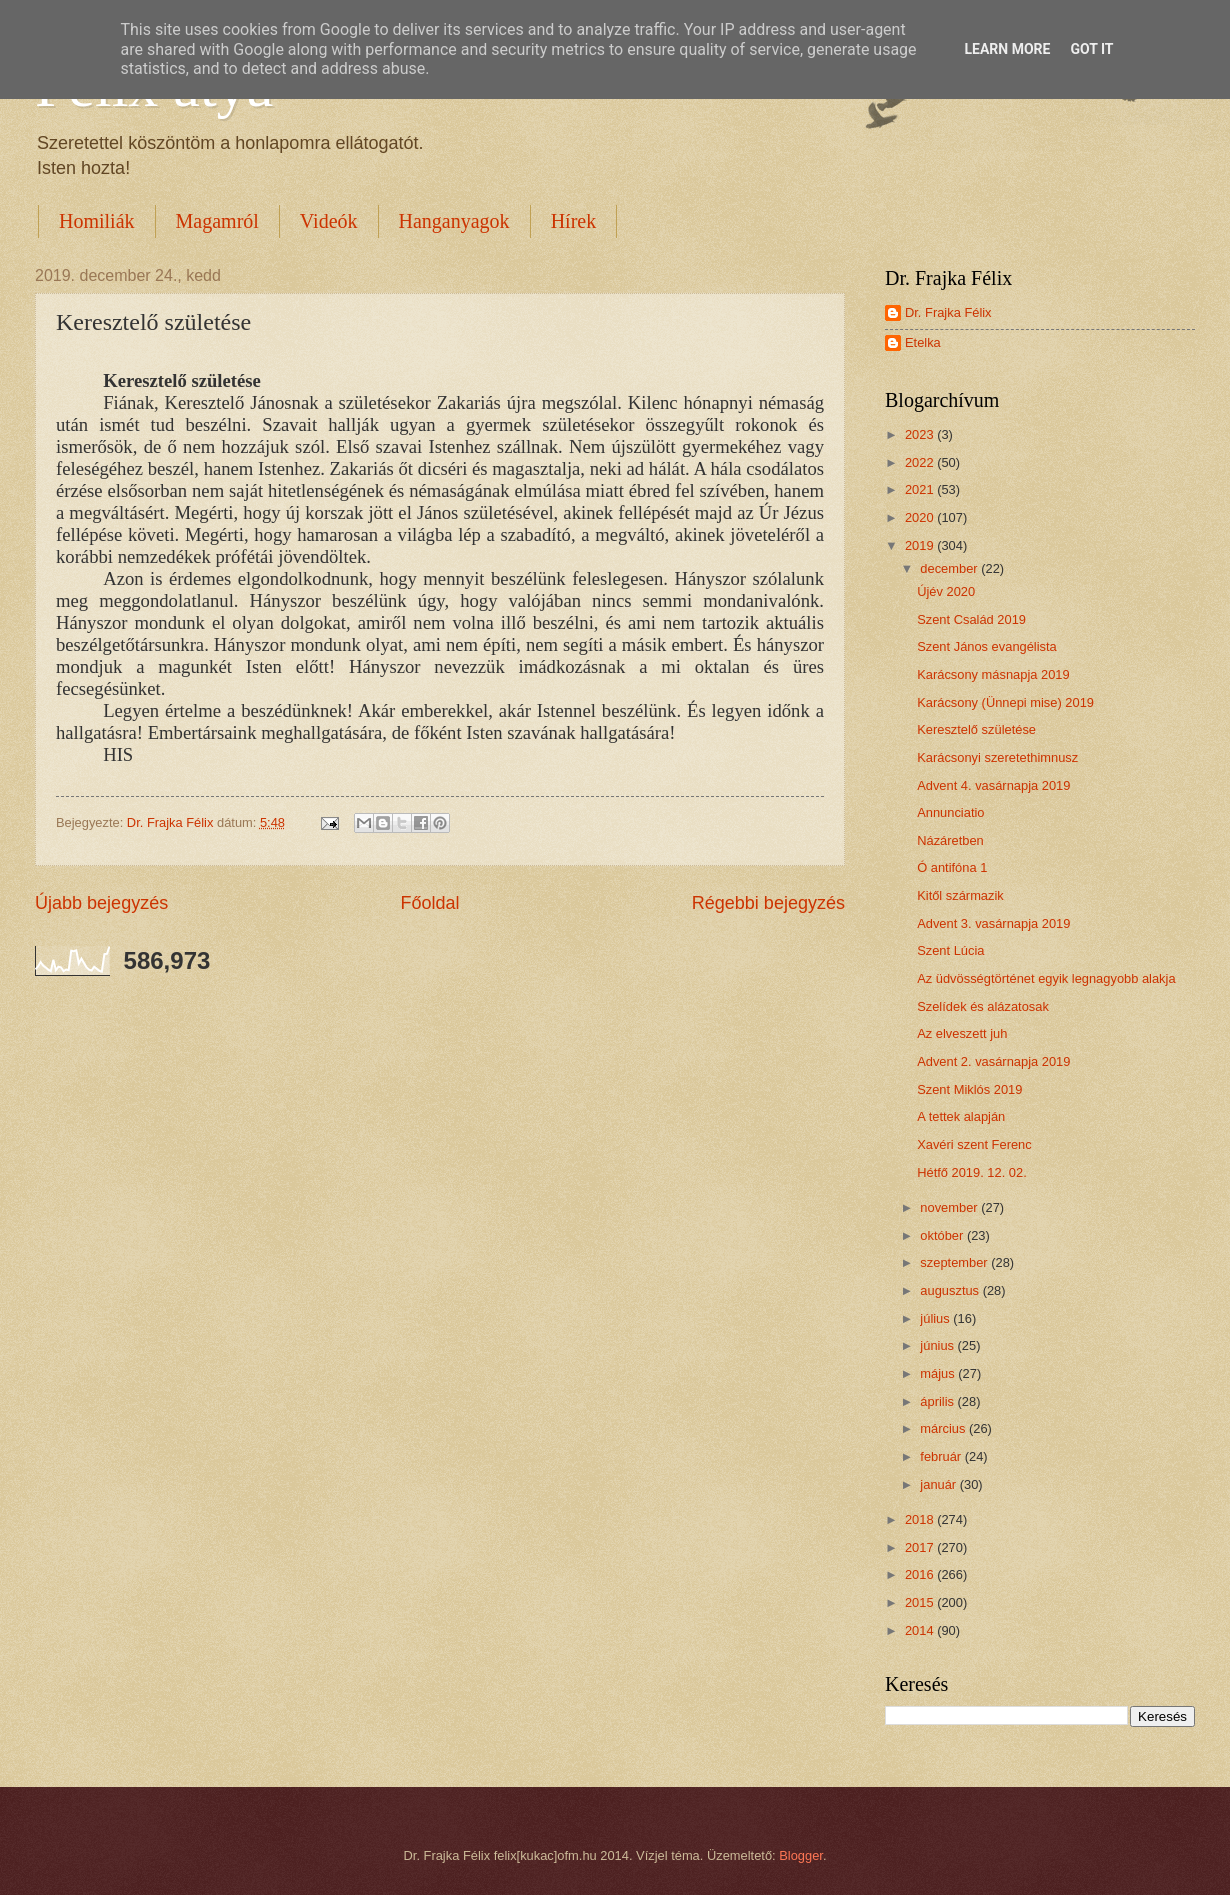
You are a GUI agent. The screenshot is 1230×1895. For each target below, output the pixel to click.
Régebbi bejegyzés (768, 903)
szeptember (955, 1262)
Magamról (217, 221)
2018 (921, 1519)
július (936, 1318)
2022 (921, 462)
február (942, 1456)
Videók (329, 221)
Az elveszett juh (962, 1033)
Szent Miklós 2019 (969, 1089)
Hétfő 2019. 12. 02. (972, 1172)
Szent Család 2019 (971, 619)
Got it (1091, 49)
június (938, 1345)
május (939, 1373)
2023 (921, 434)
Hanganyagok (454, 221)
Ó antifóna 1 (952, 867)
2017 (921, 1547)
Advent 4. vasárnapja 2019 (993, 785)
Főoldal (429, 903)
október (943, 1235)
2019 (921, 545)
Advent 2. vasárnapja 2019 (993, 1061)
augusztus (951, 1290)
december (950, 568)
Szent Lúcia (950, 950)
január (939, 1484)
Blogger (801, 1855)
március (944, 1428)
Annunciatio (950, 812)
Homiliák (97, 221)
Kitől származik (960, 895)
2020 (921, 517)
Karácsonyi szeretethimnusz (997, 757)
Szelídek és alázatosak (983, 1006)
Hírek (574, 221)
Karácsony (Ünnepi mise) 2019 (1005, 702)
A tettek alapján (961, 1116)
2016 (921, 1574)
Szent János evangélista (987, 646)
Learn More (1007, 49)
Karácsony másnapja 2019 (993, 674)
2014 (921, 1630)
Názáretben (950, 840)
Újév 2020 (946, 591)
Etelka (923, 342)
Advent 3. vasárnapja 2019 (993, 923)
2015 (921, 1602)
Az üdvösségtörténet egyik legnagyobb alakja (1046, 978)
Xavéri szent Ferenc (974, 1144)
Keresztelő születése (976, 729)
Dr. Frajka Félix (948, 312)
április (938, 1401)
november (950, 1207)
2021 (921, 489)
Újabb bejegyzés (101, 903)
